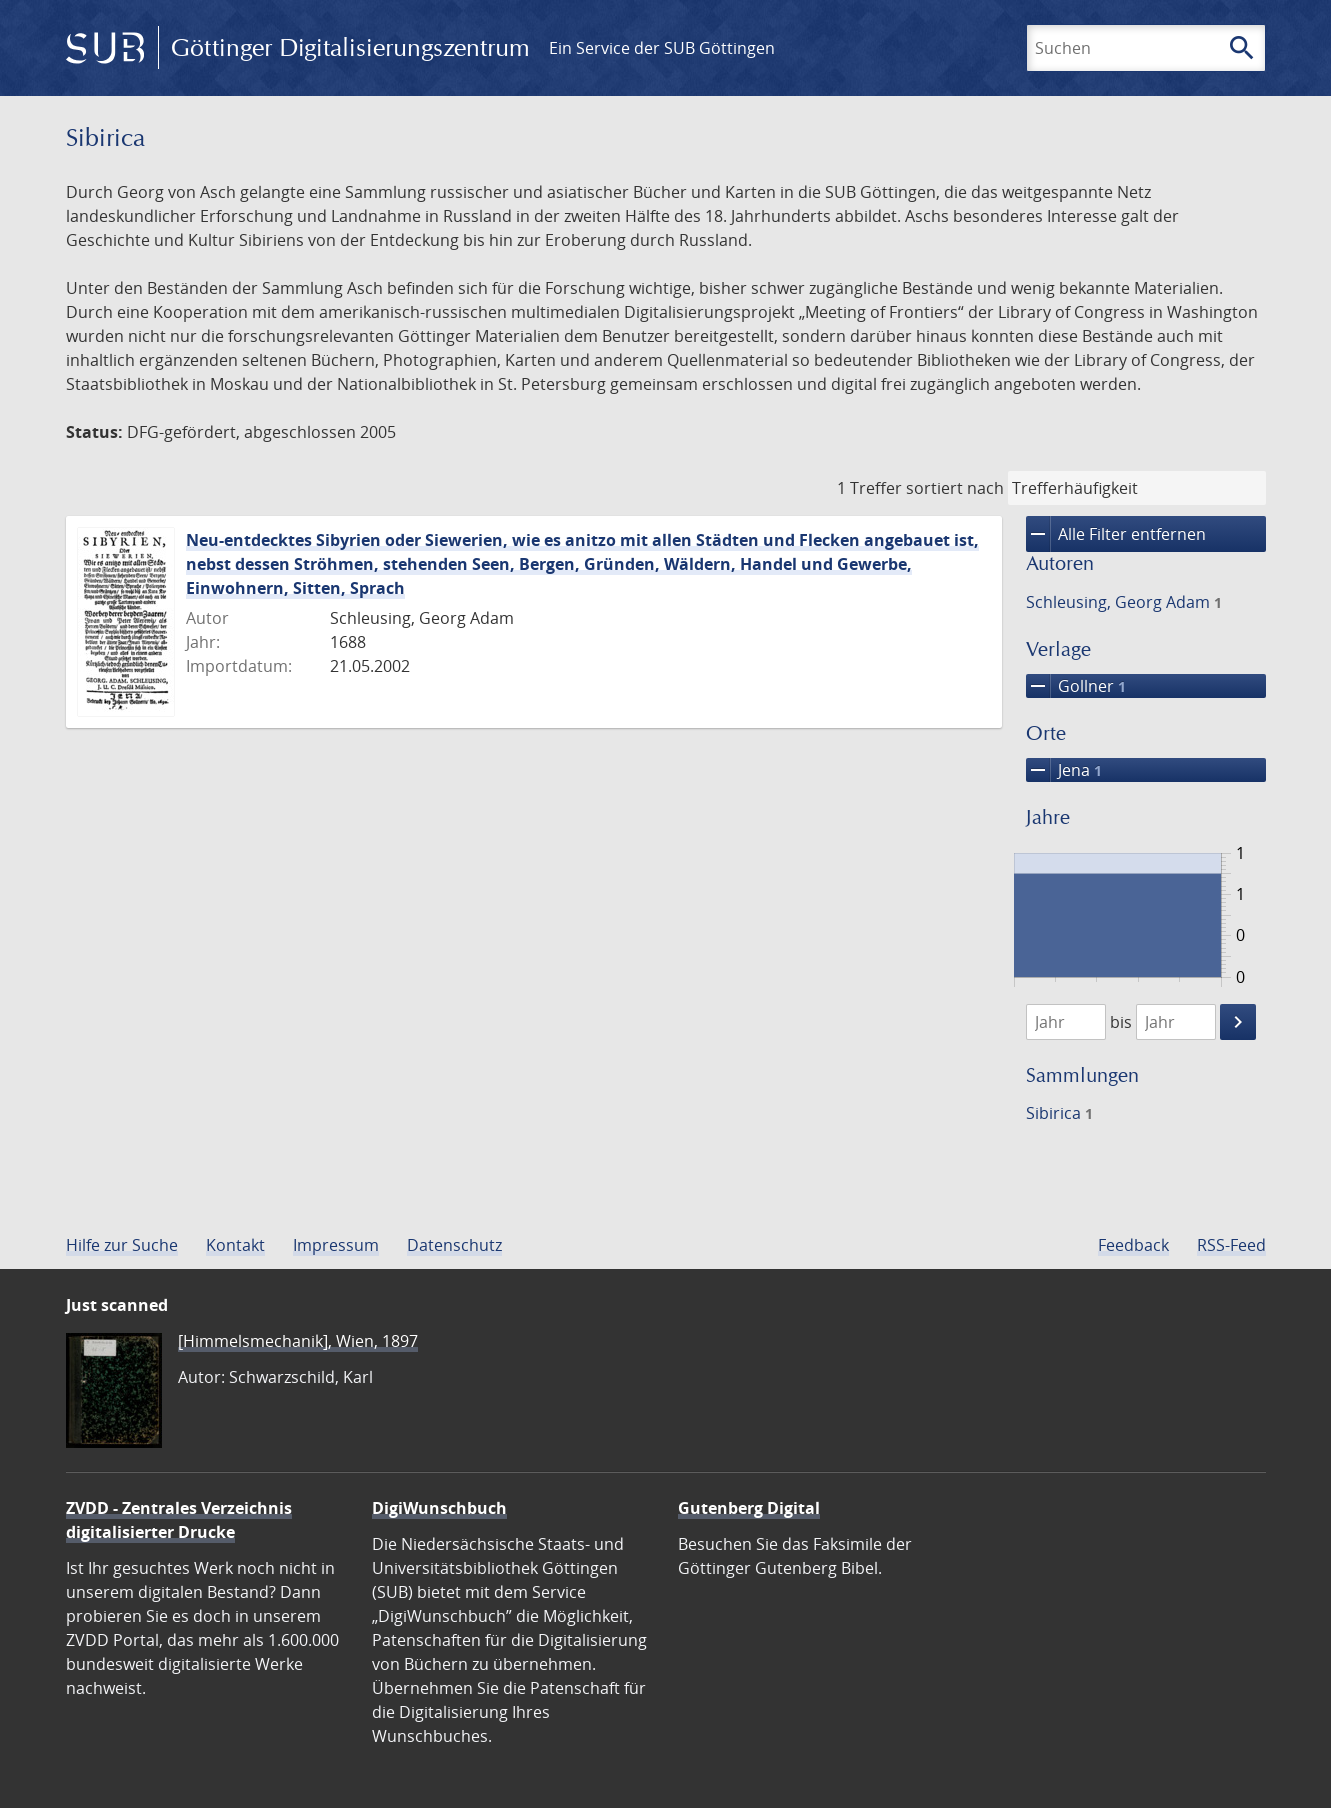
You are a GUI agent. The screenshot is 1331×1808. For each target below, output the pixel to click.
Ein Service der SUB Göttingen (662, 48)
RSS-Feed (1231, 1245)
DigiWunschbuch (439, 1508)
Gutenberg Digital (749, 1508)
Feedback (1133, 1245)
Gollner (1076, 686)
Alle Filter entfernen (1116, 534)
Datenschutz (454, 1245)
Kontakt (235, 1245)
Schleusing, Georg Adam (1124, 602)
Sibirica (1059, 1113)
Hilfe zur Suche (122, 1245)
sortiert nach (955, 488)
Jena (1064, 770)
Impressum (336, 1245)
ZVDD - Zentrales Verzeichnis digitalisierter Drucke (179, 1520)
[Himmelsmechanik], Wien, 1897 (298, 1341)
